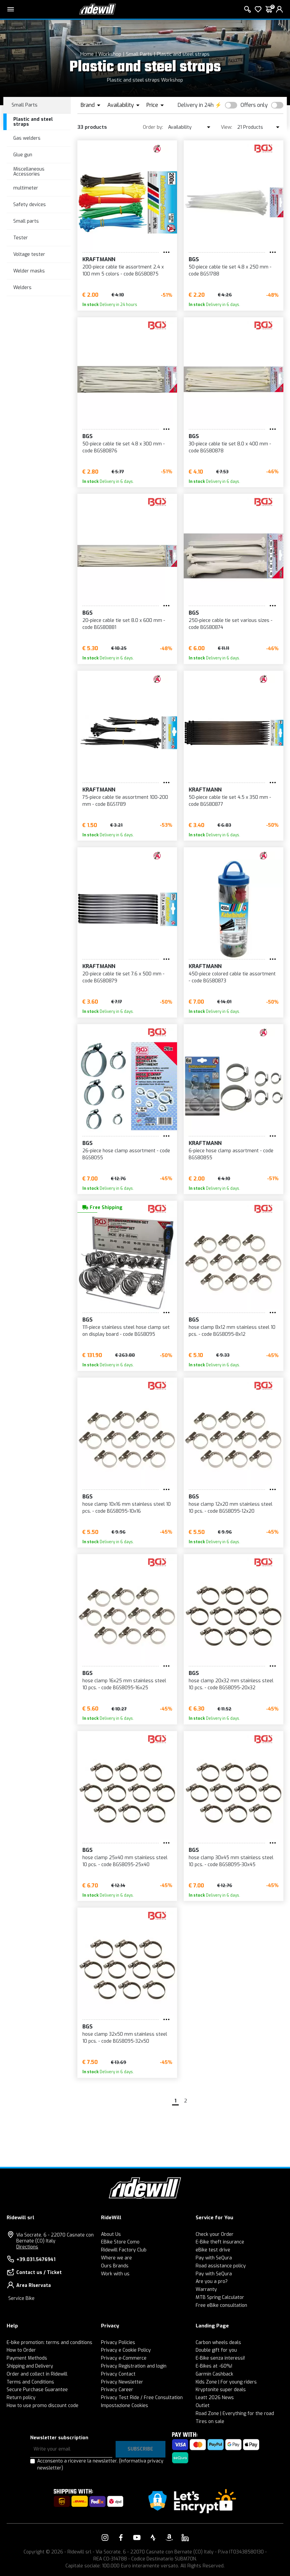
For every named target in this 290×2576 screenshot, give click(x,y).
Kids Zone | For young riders (226, 2382)
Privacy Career (117, 2390)
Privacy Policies (118, 2342)
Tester (20, 238)
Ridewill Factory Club (123, 2250)
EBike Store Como (120, 2242)
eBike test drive (213, 2250)
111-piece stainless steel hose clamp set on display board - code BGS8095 (126, 1330)
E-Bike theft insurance (220, 2242)
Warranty (206, 2289)
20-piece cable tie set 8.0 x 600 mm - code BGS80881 (123, 624)
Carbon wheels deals (218, 2342)
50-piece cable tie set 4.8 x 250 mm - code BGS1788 (230, 270)
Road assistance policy (221, 2266)
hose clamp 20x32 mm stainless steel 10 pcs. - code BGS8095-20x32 (231, 1684)
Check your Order (215, 2234)
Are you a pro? (212, 2281)
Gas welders (27, 138)
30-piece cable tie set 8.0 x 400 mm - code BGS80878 (230, 447)
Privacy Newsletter (122, 2382)
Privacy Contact (118, 2374)
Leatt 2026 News (215, 2397)
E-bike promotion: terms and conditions (49, 2342)
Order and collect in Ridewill (37, 2374)
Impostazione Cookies (124, 2405)
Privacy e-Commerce (123, 2358)
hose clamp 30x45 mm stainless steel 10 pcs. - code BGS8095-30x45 (231, 1861)
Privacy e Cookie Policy (126, 2350)
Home (87, 54)
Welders (22, 287)
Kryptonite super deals (221, 2390)
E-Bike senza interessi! (220, 2358)
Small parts (26, 221)
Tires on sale (210, 2421)
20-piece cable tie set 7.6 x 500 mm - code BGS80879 (123, 977)
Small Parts (139, 54)
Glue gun (22, 155)
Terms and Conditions (30, 2382)
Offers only (254, 105)
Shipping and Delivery (30, 2366)
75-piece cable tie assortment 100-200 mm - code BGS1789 (125, 800)
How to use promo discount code (42, 2405)
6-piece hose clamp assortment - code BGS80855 (231, 1154)
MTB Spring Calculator (220, 2297)
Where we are (116, 2258)
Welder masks (29, 271)
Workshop (109, 54)
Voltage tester (29, 254)
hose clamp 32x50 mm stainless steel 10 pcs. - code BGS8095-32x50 (124, 2037)
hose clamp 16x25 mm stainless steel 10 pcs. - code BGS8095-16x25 (124, 1684)
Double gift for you (216, 2350)
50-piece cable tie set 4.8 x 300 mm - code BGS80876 (123, 447)
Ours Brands (115, 2266)
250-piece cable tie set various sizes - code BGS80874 (230, 624)
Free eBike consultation (221, 2305)
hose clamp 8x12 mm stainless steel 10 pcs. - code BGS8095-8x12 (232, 1330)
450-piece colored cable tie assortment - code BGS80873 (232, 977)
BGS (194, 259)
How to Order (21, 2350)
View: (226, 127)
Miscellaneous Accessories (29, 171)
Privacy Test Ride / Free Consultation (142, 2397)
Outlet (203, 2405)
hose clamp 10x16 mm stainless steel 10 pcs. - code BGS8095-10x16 (126, 1507)
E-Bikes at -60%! (214, 2366)
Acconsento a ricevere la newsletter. (100, 2464)
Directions (27, 2247)
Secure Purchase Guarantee (37, 2390)
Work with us (115, 2274)
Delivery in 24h (196, 105)
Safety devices (29, 204)
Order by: (153, 127)
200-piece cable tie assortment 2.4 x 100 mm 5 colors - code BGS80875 (123, 270)
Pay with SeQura (214, 2258)
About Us (111, 2234)
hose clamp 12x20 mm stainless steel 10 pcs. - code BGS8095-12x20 (230, 1507)
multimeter (25, 188)
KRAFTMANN (98, 259)
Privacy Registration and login (133, 2366)
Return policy (21, 2397)
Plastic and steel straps (183, 54)
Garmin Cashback (214, 2374)
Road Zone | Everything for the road (235, 2413)
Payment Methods (27, 2358)
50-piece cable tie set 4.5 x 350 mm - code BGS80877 (230, 800)
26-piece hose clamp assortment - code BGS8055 (126, 1154)
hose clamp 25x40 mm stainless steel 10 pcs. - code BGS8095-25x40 (124, 1861)
